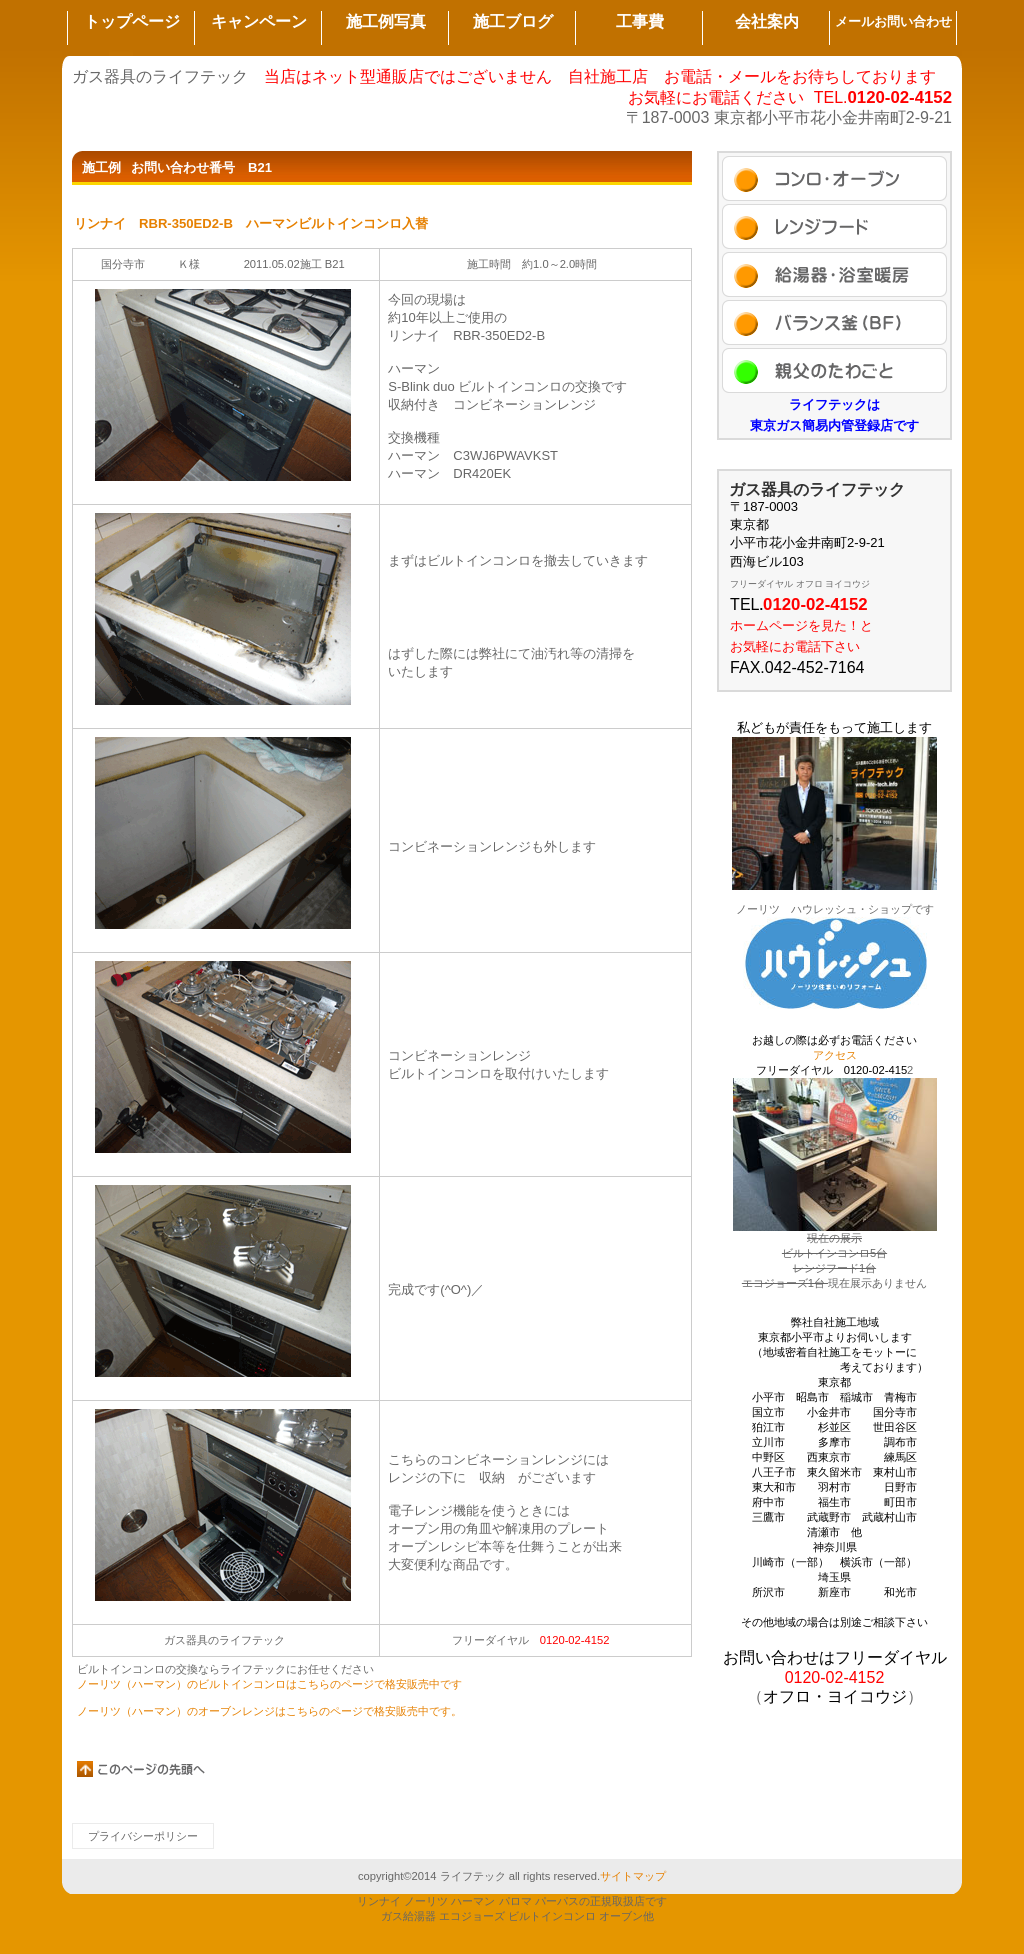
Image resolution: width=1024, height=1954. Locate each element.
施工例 (834, 178)
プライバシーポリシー (143, 1836)
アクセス (834, 370)
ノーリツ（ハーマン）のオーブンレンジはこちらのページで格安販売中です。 (269, 1711)
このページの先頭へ (142, 1769)
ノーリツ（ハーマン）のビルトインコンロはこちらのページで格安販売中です (269, 1684)
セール (834, 226)
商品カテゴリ (834, 274)
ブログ (834, 322)
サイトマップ (633, 1876)
